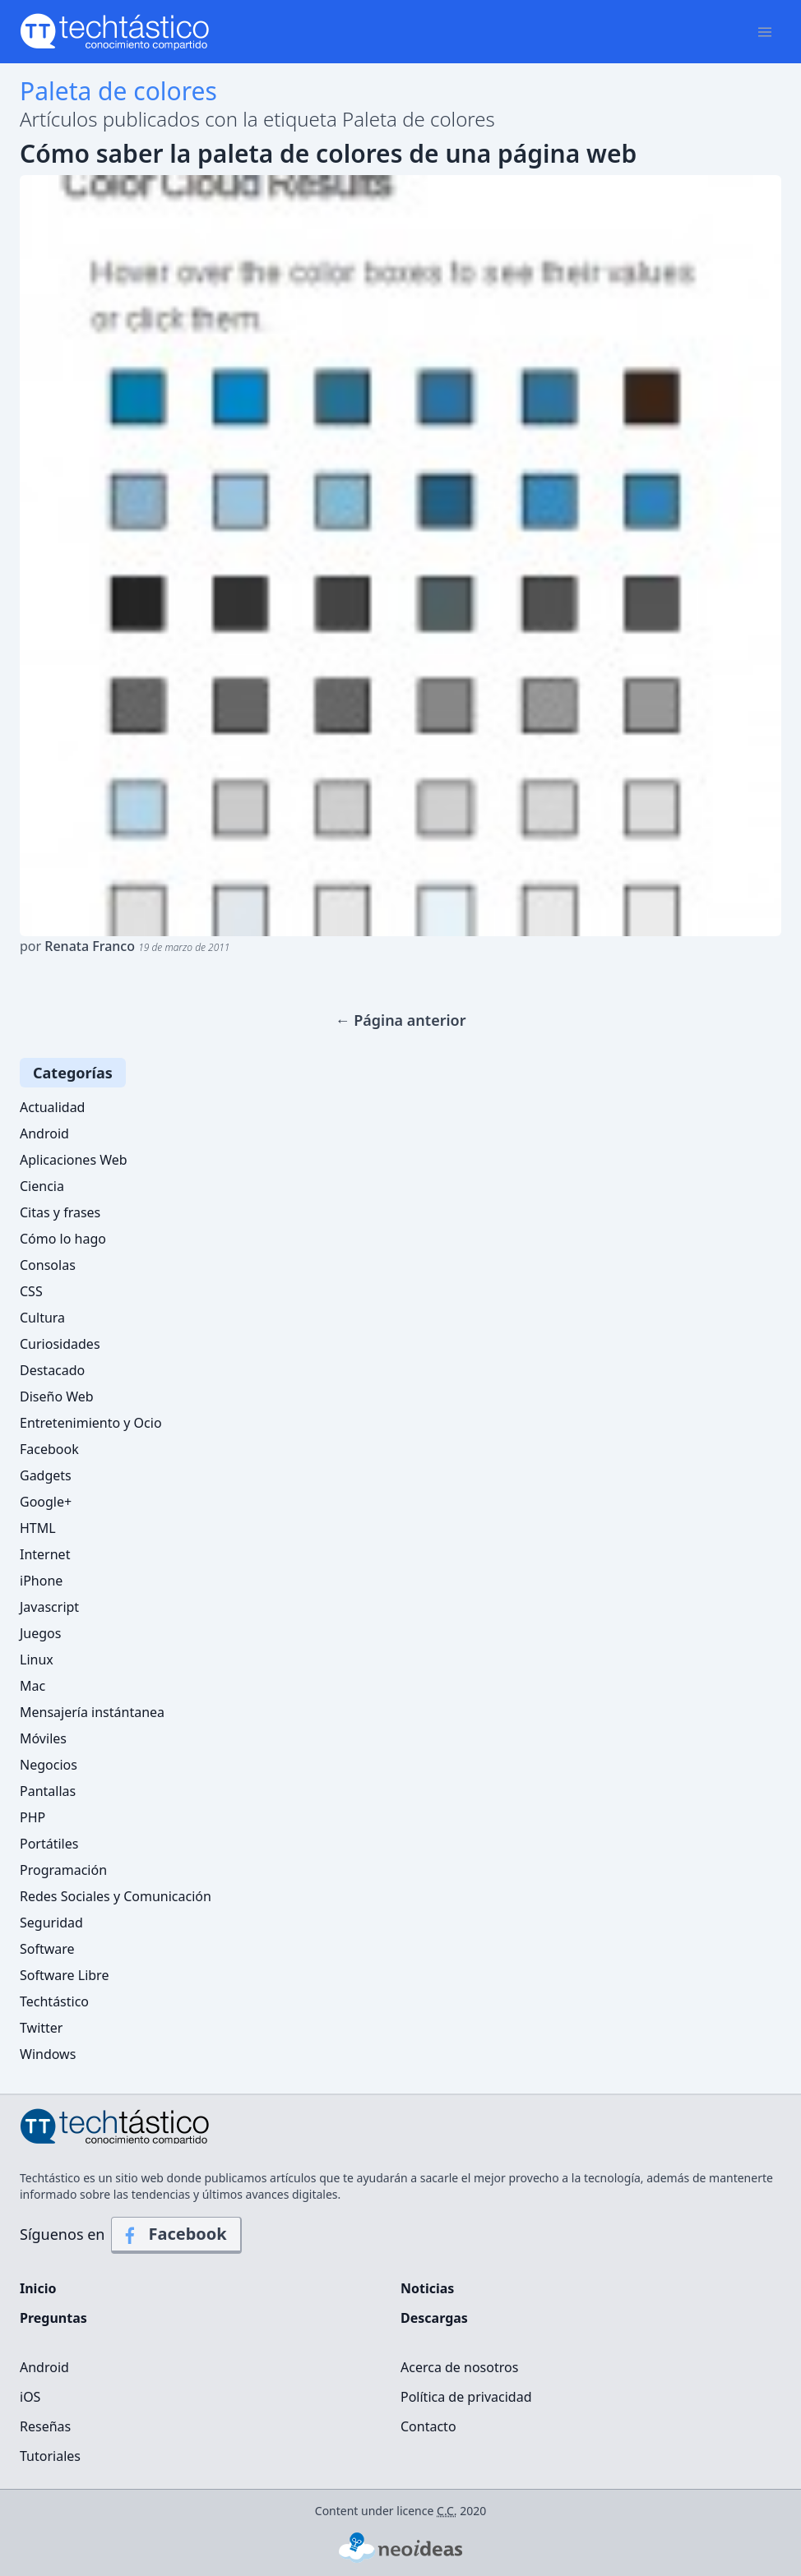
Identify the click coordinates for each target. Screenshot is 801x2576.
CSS (31, 1291)
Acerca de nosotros (459, 2367)
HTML (38, 1528)
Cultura (42, 1318)
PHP (32, 1817)
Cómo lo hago (63, 1239)
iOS (30, 2397)
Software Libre (64, 1975)
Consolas (48, 1265)
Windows (48, 2054)
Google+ (46, 1502)
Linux (36, 1659)
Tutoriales (50, 2456)
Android (44, 1133)
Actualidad (52, 1107)
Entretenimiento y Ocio (91, 1423)
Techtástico (54, 2001)
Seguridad (51, 1923)
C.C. (447, 2510)
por (124, 946)
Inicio (38, 2288)
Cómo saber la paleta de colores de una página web (328, 154)
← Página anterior (400, 1020)
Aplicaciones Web (73, 1160)
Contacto (428, 2426)
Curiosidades (60, 1344)
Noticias (427, 2288)
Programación (63, 1870)
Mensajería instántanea (92, 1712)
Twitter (41, 2028)
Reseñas (45, 2426)
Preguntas (53, 2318)
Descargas (434, 2318)
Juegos (40, 1633)
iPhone (41, 1581)
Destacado (52, 1370)
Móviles (43, 1738)
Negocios (48, 1765)
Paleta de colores (118, 91)
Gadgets (46, 1475)
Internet (45, 1554)
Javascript (49, 1607)
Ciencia (42, 1186)
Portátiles (49, 1844)
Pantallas (48, 1791)
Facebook (49, 1449)
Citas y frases (60, 1212)
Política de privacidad (466, 2397)
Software (47, 1949)
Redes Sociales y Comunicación (115, 1896)
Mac (32, 1686)
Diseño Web (57, 1396)
